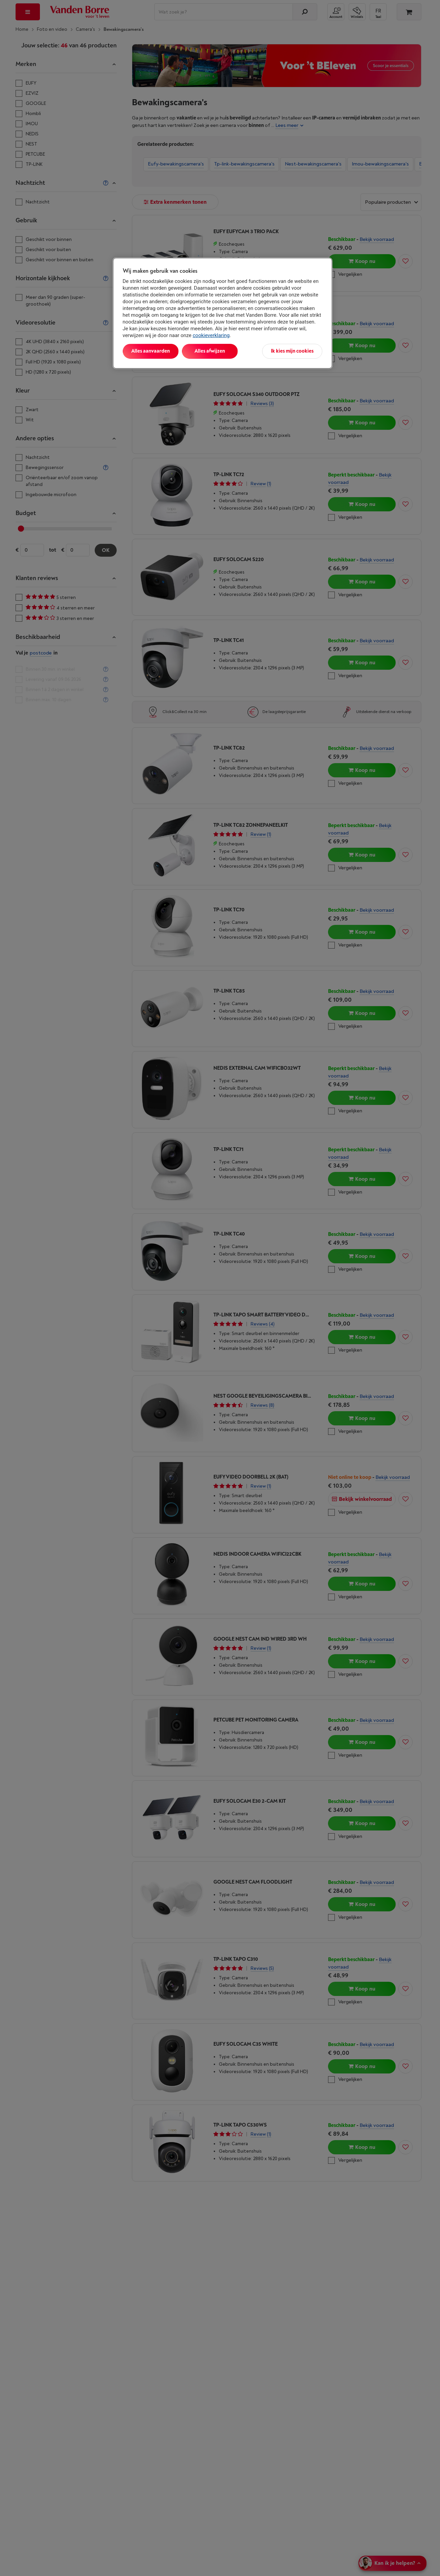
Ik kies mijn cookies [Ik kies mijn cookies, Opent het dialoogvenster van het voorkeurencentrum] (292, 351)
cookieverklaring (211, 335)
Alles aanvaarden (150, 351)
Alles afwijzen (209, 351)
